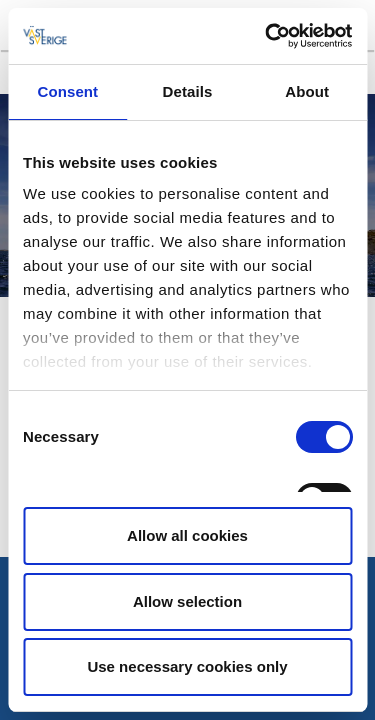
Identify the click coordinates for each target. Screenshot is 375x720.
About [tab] (307, 91)
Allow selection (187, 601)
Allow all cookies (187, 535)
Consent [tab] (67, 91)
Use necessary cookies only (187, 666)
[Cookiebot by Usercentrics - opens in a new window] (267, 36)
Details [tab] (188, 91)
